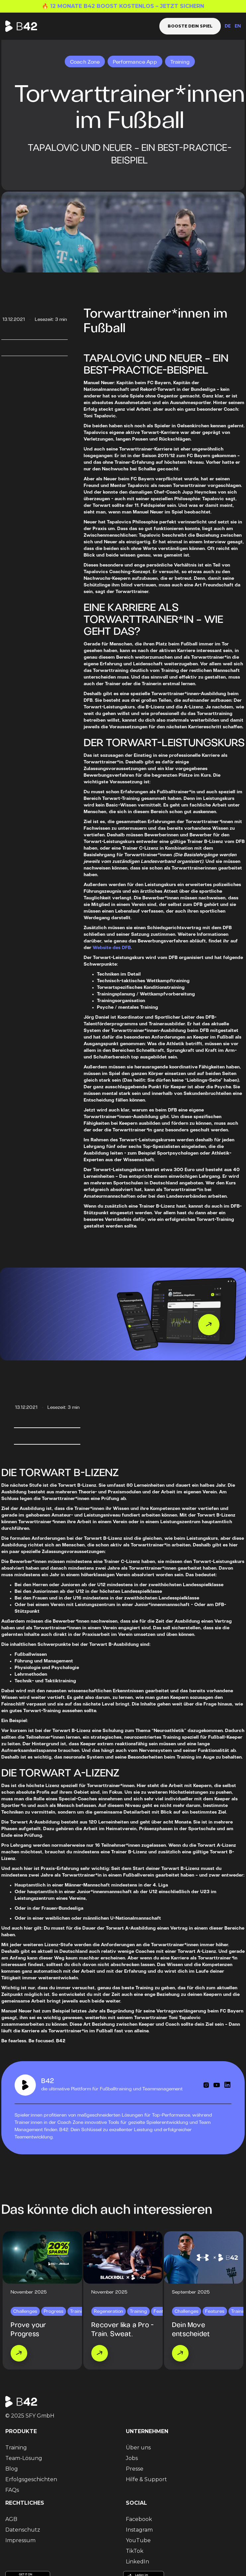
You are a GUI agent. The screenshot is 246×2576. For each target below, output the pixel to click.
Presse (134, 2469)
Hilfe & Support (146, 2479)
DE (228, 26)
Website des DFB (112, 947)
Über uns (138, 2447)
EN (238, 26)
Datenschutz (22, 2530)
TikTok (134, 2551)
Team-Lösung (23, 2458)
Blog (11, 2469)
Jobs (132, 2458)
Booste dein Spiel (190, 26)
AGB (11, 2519)
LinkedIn (137, 2561)
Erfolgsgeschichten (31, 2479)
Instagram (139, 2530)
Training (16, 2447)
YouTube (138, 2540)
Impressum (20, 2540)
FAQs (12, 2490)
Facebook (139, 2519)
